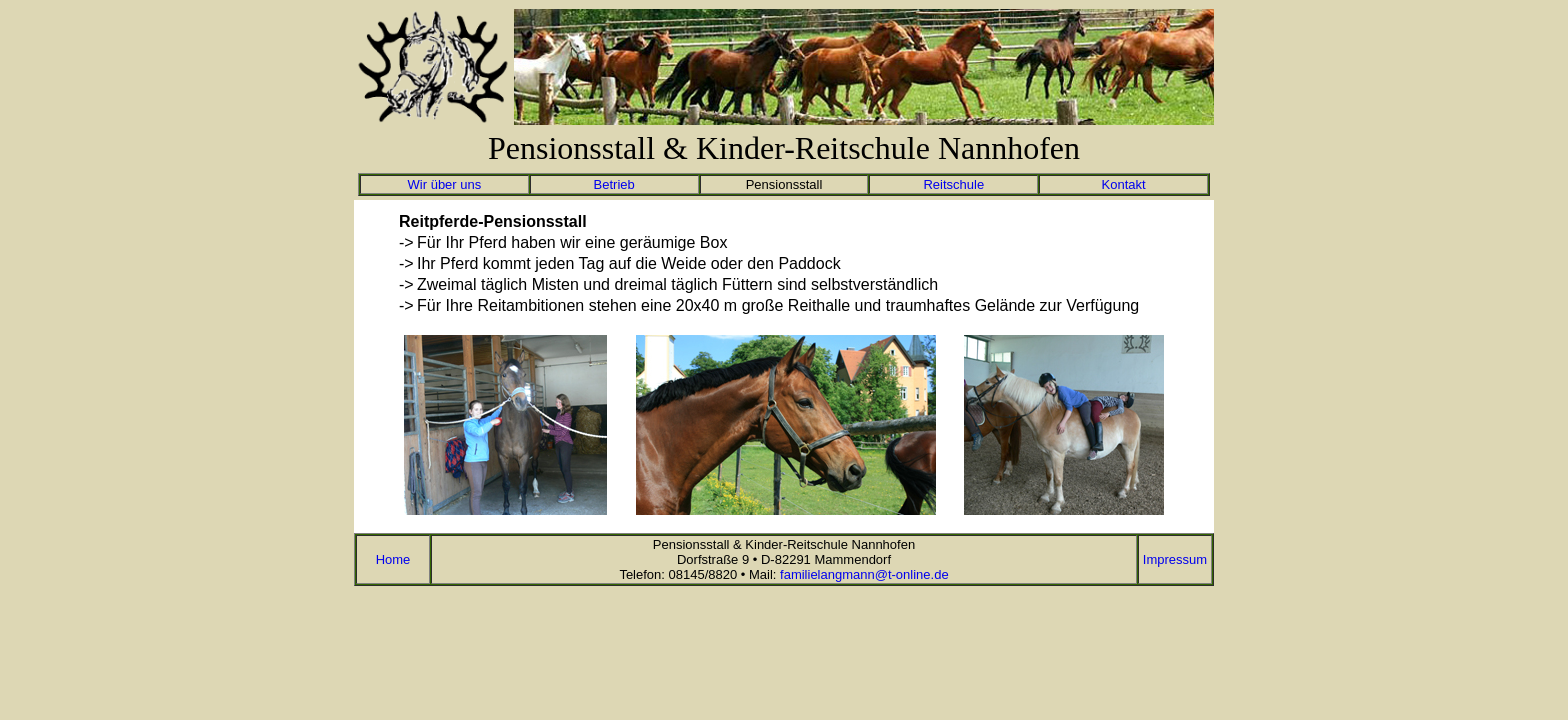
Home (393, 559)
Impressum (1175, 559)
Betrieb (614, 184)
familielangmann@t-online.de (864, 574)
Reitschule (953, 184)
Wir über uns (445, 184)
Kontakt (1124, 184)
